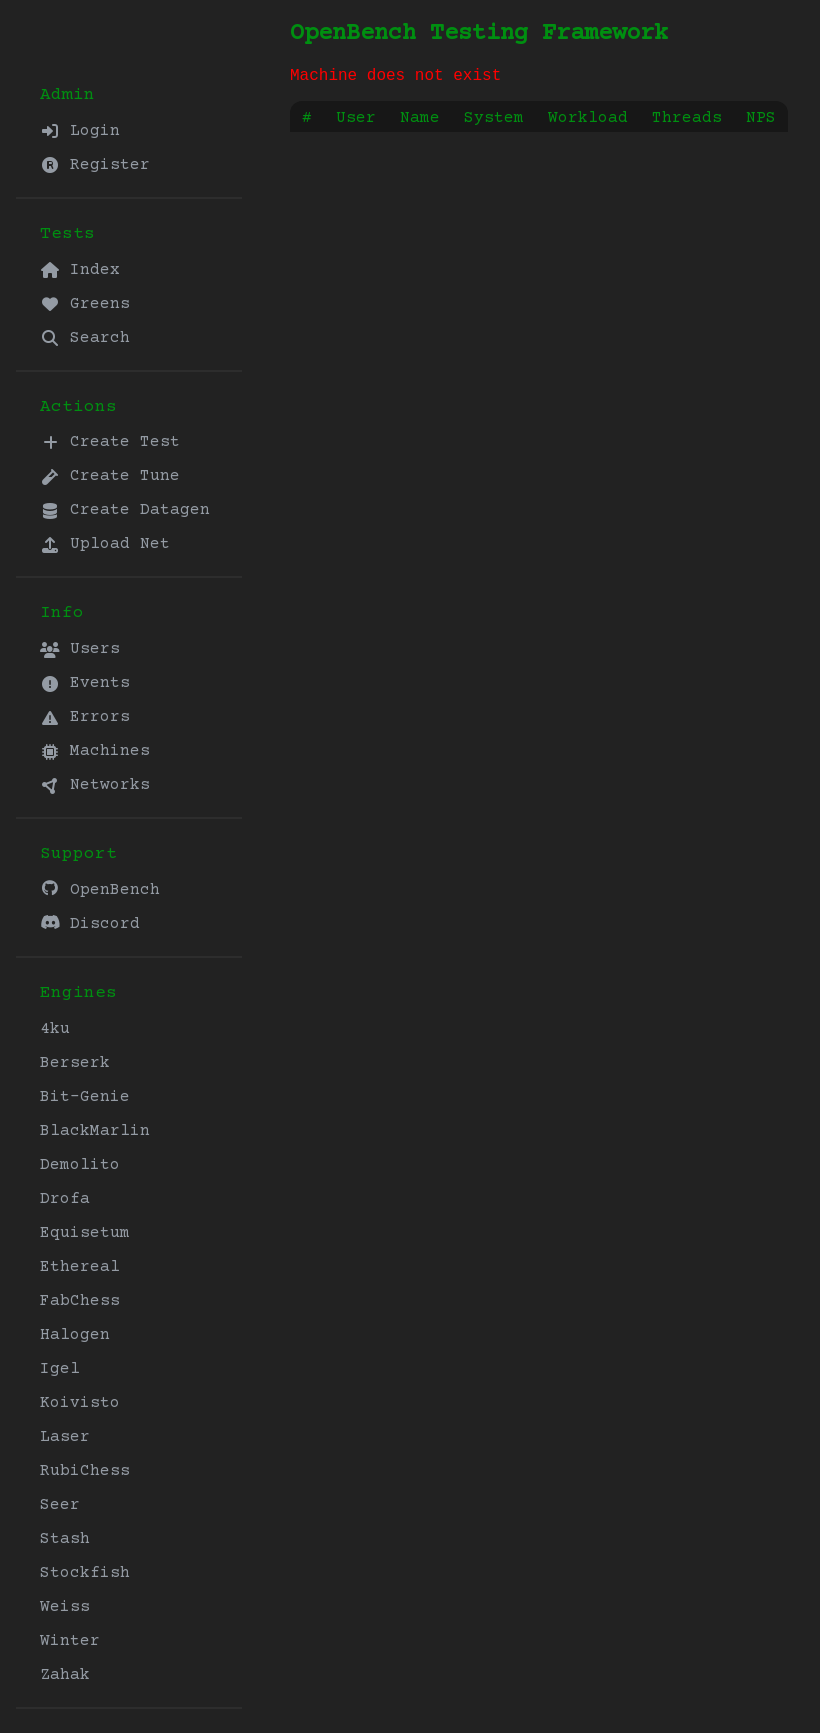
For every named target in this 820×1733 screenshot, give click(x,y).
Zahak (65, 1675)
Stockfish (85, 1573)
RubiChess (85, 1471)
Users (80, 649)
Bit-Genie (85, 1097)
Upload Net (105, 544)
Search (85, 338)
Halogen (75, 1335)
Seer (60, 1505)
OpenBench (100, 889)
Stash (65, 1539)
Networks (95, 785)
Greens (85, 304)
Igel (60, 1369)
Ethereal (80, 1267)
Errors (85, 717)
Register (95, 165)
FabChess (80, 1301)
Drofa (65, 1199)
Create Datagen (125, 510)
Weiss (65, 1607)
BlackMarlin (95, 1131)
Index (80, 270)
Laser (65, 1437)
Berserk (75, 1063)
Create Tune (110, 476)
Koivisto (80, 1403)
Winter (70, 1641)
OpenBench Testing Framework (479, 33)
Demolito (80, 1165)
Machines (95, 751)
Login (80, 131)
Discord (90, 923)
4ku (55, 1029)
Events (85, 683)
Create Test (110, 442)
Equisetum (85, 1233)
